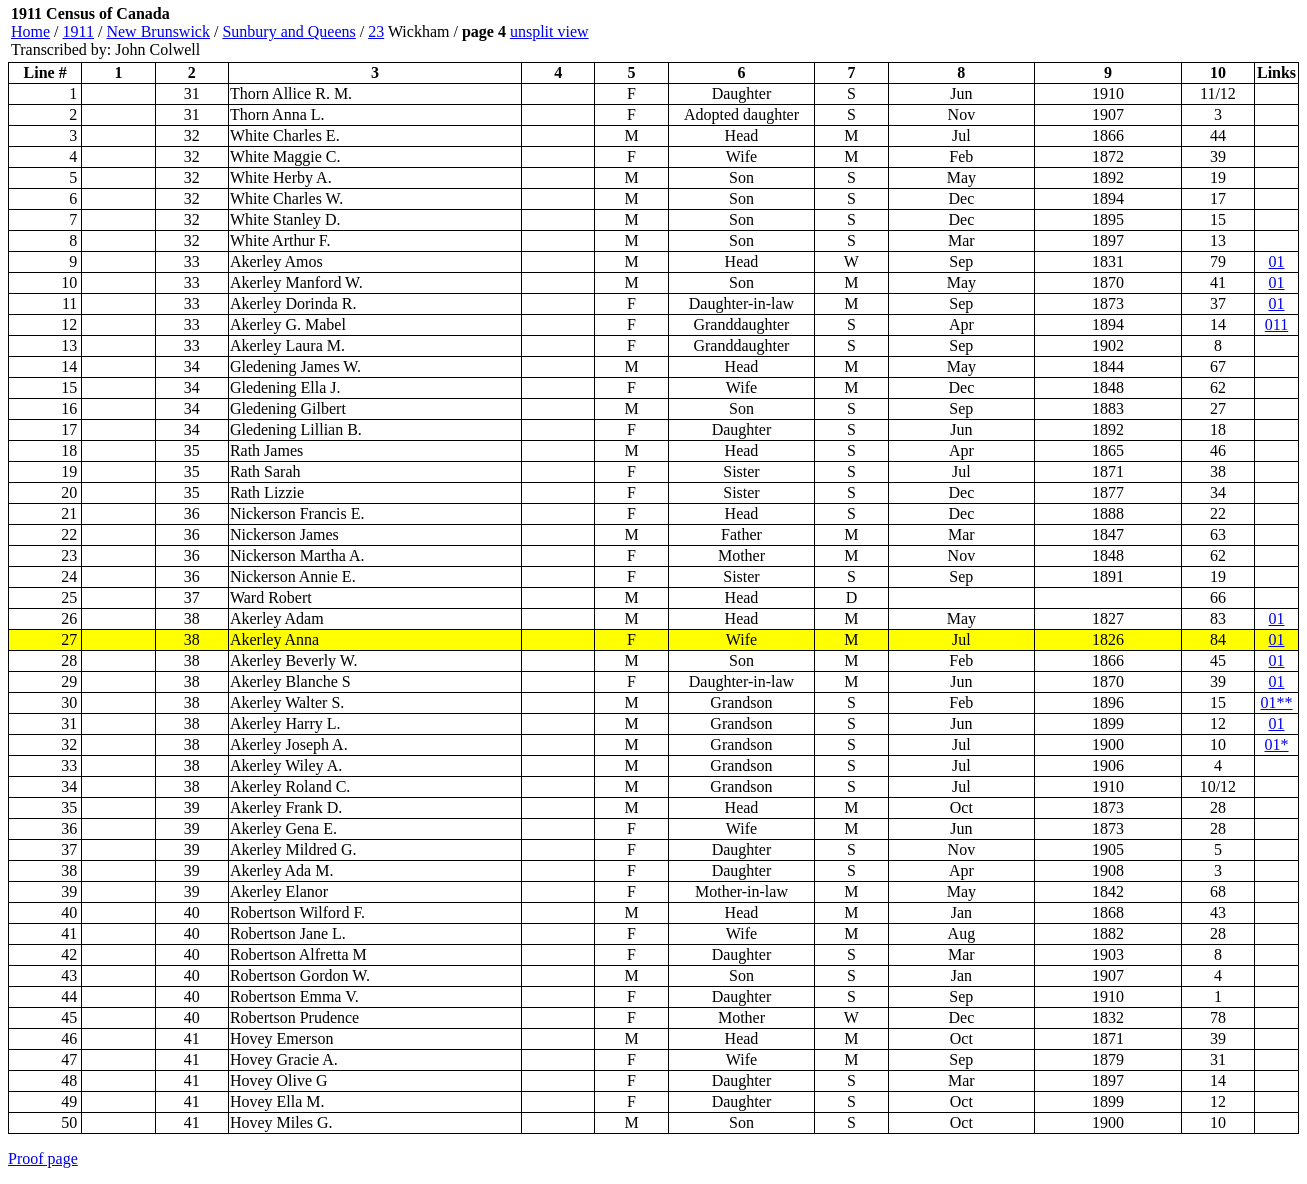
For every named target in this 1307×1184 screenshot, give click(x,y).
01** (1277, 702)
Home (30, 31)
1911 (78, 31)
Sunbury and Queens (288, 31)
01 (1277, 261)
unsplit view (549, 31)
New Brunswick (158, 31)
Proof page (43, 1158)
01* (1277, 744)
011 (1276, 324)
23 (376, 31)
